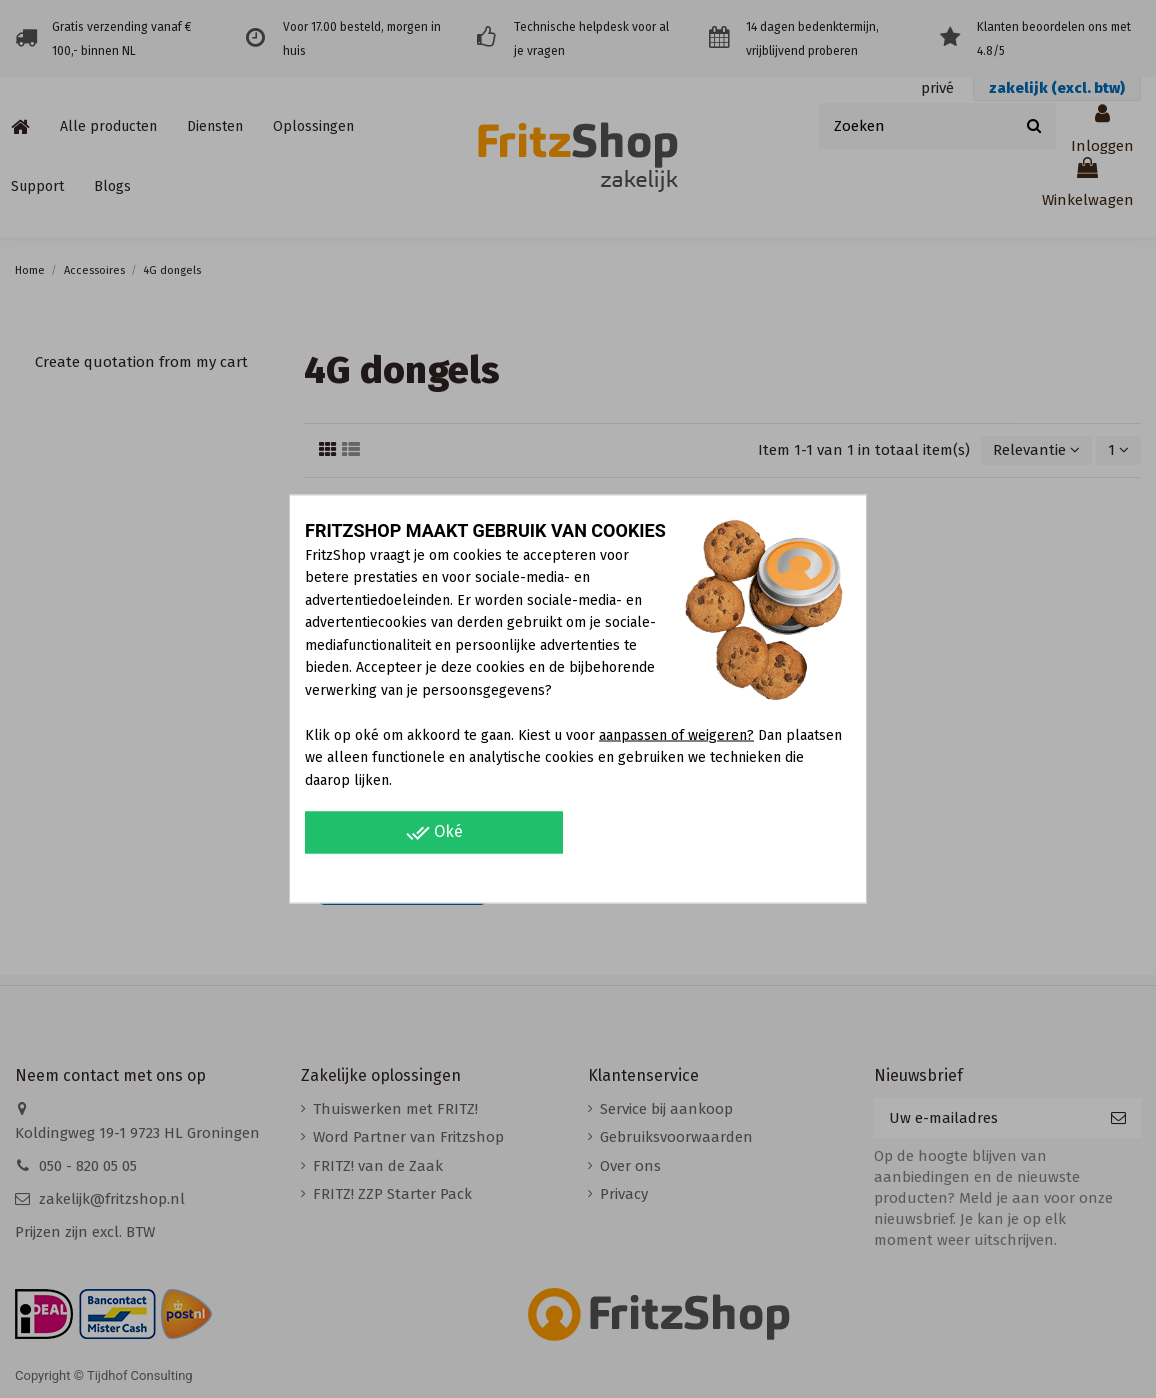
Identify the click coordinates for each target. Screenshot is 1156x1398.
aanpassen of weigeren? (676, 734)
